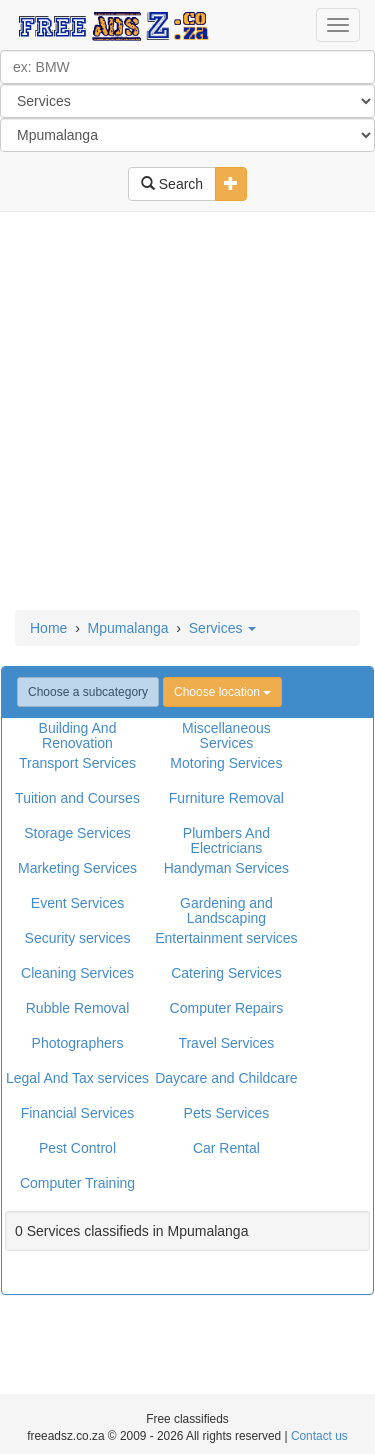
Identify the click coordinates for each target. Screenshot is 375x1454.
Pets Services (227, 1113)
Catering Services (226, 973)
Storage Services (77, 833)
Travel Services (226, 1043)
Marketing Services (77, 868)
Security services (78, 938)
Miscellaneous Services (226, 735)
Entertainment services (226, 938)
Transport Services (77, 763)
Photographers (78, 1043)
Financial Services (78, 1113)
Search (172, 184)
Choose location (222, 692)
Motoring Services (226, 763)
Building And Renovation (78, 735)
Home (48, 628)
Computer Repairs (227, 1008)
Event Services (77, 903)
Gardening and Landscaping (226, 910)
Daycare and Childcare (226, 1078)
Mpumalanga (128, 628)
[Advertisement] (187, 412)
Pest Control (77, 1148)
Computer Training (77, 1183)
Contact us (319, 1436)
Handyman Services (226, 868)
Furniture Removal (226, 798)
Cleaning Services (77, 973)
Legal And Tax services (77, 1078)
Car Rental (226, 1148)
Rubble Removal (78, 1008)
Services (223, 628)
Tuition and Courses (77, 798)
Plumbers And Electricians (226, 840)
